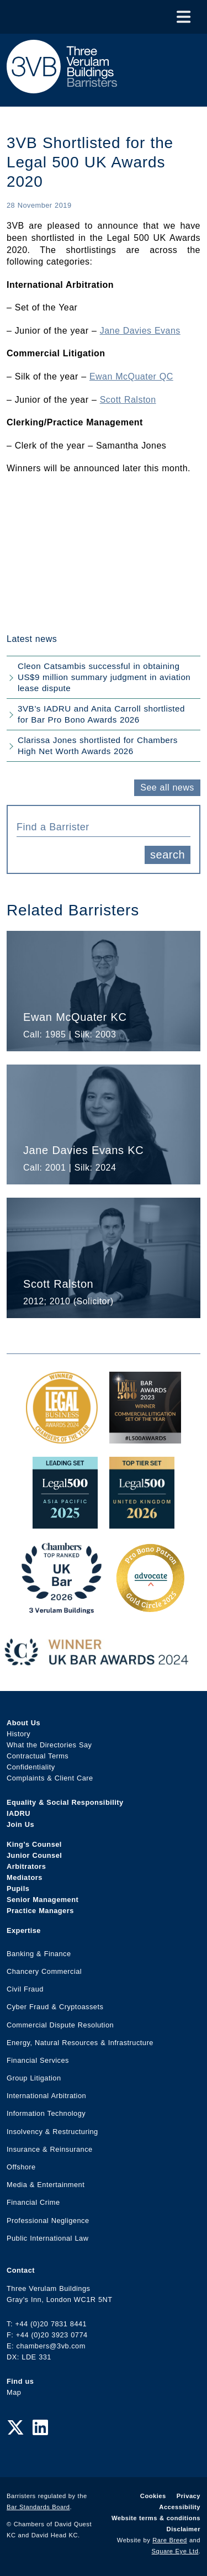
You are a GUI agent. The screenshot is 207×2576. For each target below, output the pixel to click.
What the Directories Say (49, 1745)
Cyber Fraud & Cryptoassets (55, 2007)
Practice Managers (40, 1910)
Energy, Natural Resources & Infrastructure (80, 2042)
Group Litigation (34, 2078)
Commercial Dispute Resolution (60, 2025)
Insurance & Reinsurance (50, 2149)
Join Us (20, 1824)
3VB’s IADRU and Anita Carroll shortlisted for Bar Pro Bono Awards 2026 (101, 714)
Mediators (25, 1877)
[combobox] (103, 826)
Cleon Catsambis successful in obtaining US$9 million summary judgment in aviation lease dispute (104, 677)
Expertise (24, 1930)
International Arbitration (46, 2096)
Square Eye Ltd (175, 2551)
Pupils (18, 1888)
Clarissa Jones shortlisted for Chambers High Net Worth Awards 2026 (98, 745)
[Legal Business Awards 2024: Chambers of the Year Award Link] (62, 1437)
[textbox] (99, 827)
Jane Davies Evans (140, 330)
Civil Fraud (25, 1989)
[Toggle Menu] (183, 17)
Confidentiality (31, 1767)
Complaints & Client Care (50, 1778)
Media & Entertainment (45, 2184)
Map (14, 2392)
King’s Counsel (34, 1844)
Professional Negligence (48, 2220)
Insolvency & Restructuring (52, 2131)
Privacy (188, 2496)
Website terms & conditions (156, 2518)
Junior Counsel (34, 1855)
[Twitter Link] (15, 2428)
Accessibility (179, 2507)
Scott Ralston (128, 399)
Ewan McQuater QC (131, 376)
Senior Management (42, 1899)
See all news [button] (167, 787)
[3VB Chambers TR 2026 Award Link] (61, 1608)
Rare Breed (169, 2540)
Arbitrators (26, 1866)
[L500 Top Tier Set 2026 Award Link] (141, 1522)
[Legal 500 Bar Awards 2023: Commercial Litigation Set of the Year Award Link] (145, 1437)
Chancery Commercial (44, 1971)
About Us (23, 1723)
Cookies (153, 2496)
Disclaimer (183, 2529)
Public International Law (47, 2238)
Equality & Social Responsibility (65, 1802)
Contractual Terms (37, 1756)
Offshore (21, 2167)
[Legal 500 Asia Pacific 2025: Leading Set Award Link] (65, 1522)
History (18, 1734)
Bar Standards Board (38, 2507)
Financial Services (38, 2060)
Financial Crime (33, 2202)
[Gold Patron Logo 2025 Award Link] (150, 1608)
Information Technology (46, 2113)
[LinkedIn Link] (40, 2428)
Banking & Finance (39, 1954)
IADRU (18, 1813)
